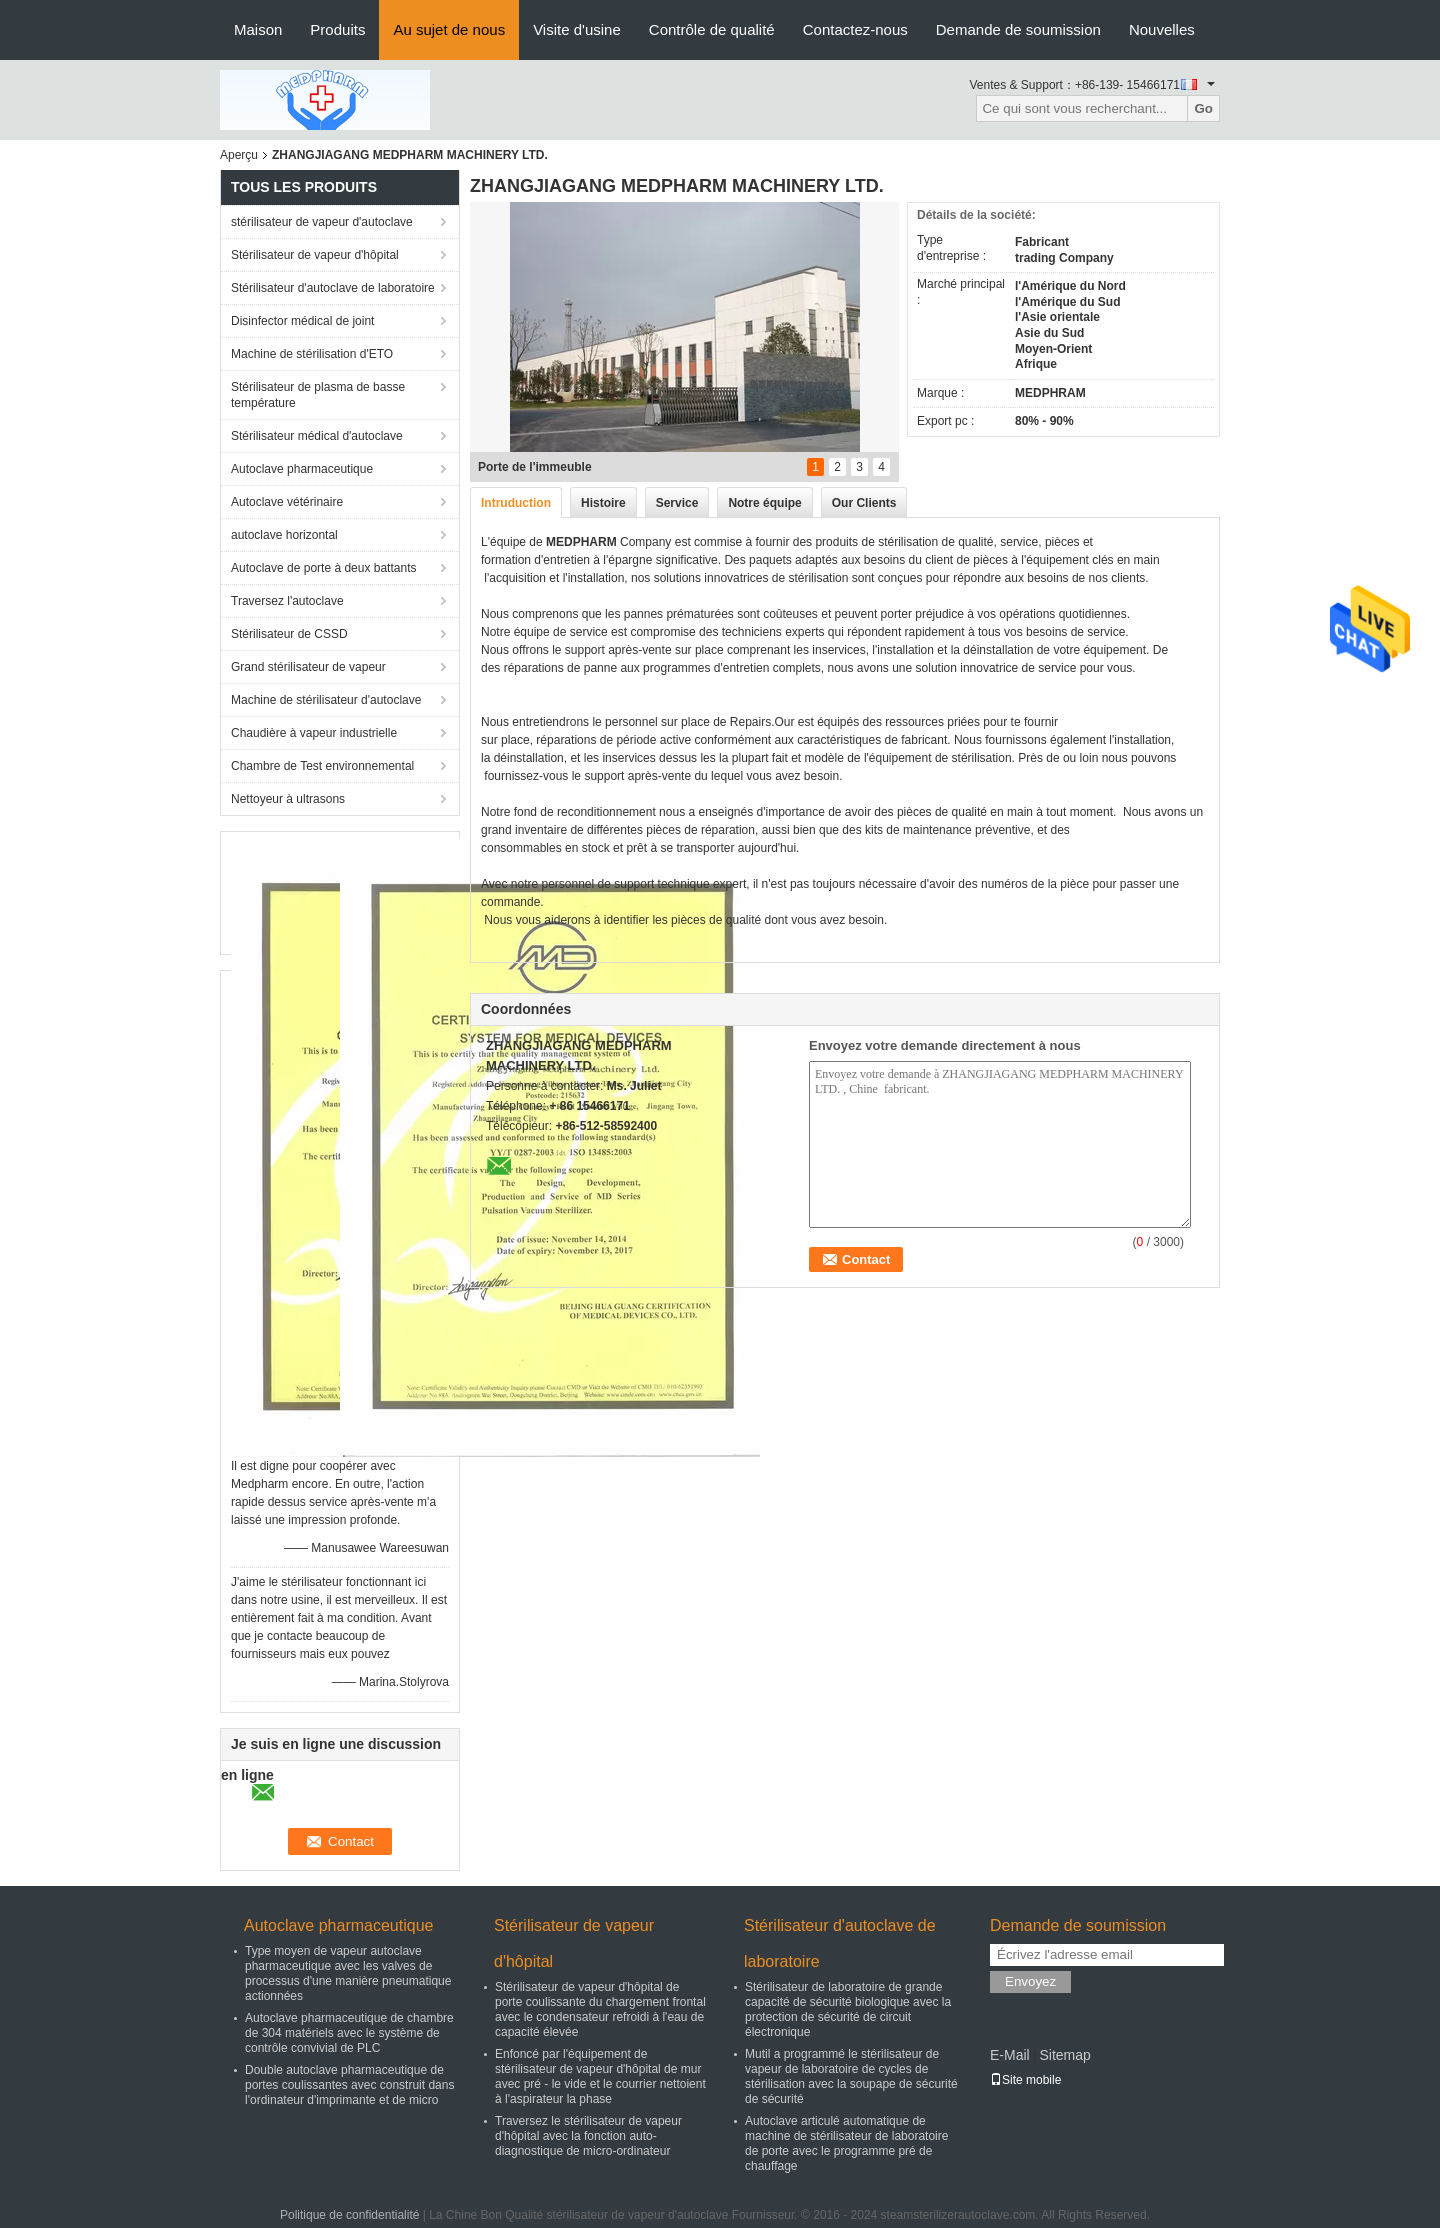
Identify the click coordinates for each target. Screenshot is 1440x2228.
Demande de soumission (1018, 29)
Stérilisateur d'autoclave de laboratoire (333, 288)
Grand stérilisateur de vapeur (308, 667)
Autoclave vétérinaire (287, 502)
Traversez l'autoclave (287, 601)
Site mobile (1025, 2080)
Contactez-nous (855, 29)
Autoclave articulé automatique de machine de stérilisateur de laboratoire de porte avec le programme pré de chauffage (846, 2143)
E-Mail (1010, 2055)
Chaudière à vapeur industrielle (314, 733)
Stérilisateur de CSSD (289, 634)
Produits (337, 29)
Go (1203, 108)
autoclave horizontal (284, 535)
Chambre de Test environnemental (322, 766)
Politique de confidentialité (349, 2215)
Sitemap (1064, 2055)
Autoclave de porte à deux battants (323, 568)
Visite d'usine (577, 29)
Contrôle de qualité (712, 29)
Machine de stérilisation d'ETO (312, 354)
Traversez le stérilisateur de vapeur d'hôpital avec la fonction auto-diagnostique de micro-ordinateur (588, 2136)
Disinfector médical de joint (302, 321)
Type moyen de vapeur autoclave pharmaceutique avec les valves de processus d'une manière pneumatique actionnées (348, 1973)
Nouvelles (1162, 29)
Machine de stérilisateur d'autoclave (326, 700)
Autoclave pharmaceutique (302, 469)
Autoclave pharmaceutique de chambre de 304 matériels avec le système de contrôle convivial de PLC (349, 2033)
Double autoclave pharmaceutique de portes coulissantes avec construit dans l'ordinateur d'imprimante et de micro (349, 2085)
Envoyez (1030, 1981)
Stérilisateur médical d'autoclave (317, 436)
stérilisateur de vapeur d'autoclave (322, 222)
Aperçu (239, 155)
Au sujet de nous (449, 29)
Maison (258, 29)
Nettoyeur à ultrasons (288, 799)
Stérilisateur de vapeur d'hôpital (315, 255)
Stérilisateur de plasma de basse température (318, 395)
